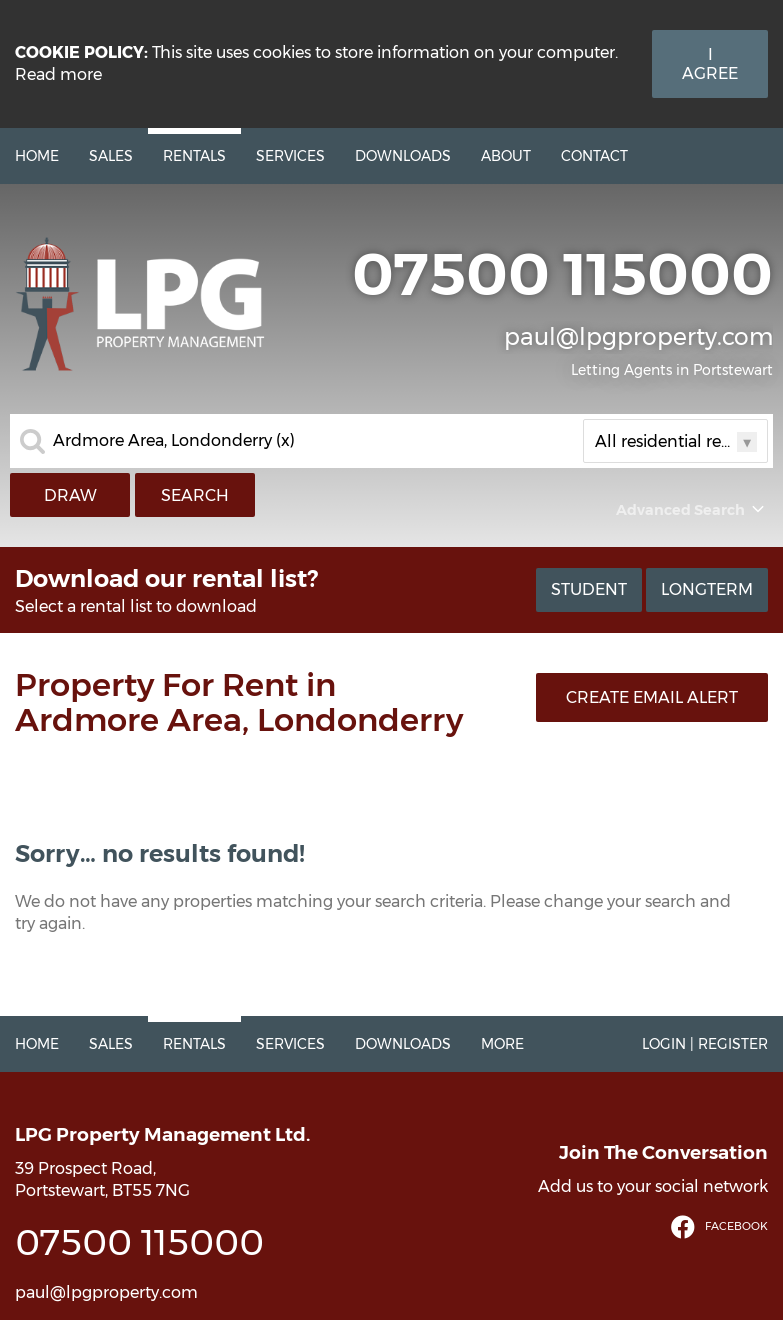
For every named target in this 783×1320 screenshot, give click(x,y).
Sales (111, 156)
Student (589, 589)
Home (37, 156)
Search (195, 495)
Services (290, 156)
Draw (70, 495)
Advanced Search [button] (692, 510)
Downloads (403, 156)
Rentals (194, 156)
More (502, 1044)
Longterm (707, 589)
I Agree (710, 64)
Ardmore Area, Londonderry (174, 441)
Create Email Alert (652, 697)
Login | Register (705, 1044)
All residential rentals (675, 441)
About (506, 156)
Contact (594, 156)
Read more (58, 74)
